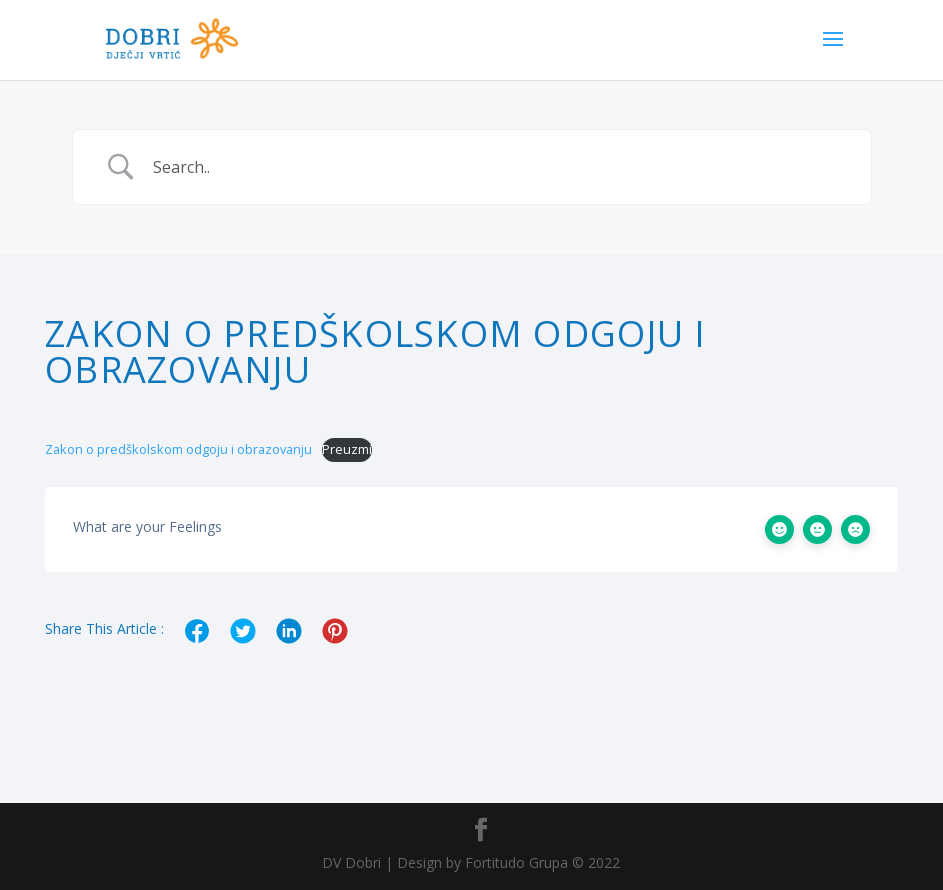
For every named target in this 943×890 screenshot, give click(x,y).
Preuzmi (347, 449)
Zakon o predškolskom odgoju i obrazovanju (178, 449)
